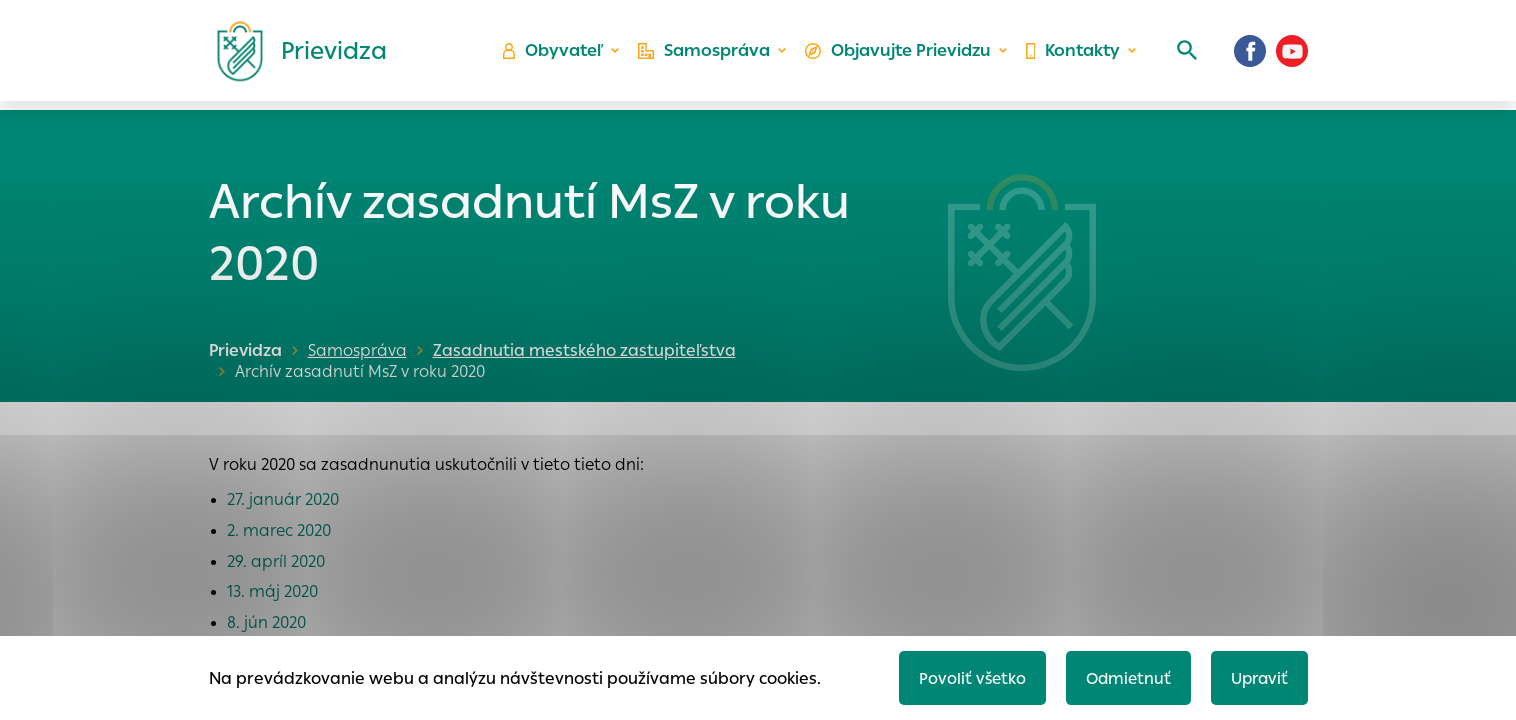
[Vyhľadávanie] (1184, 55)
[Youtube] (1292, 55)
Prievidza (245, 350)
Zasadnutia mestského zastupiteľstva (579, 350)
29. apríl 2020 (276, 561)
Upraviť (1257, 676)
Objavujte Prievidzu (899, 55)
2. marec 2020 (279, 530)
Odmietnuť (1123, 676)
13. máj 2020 (272, 591)
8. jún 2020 (266, 622)
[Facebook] (1250, 55)
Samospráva (708, 55)
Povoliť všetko (964, 676)
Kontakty (1072, 55)
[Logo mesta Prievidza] (294, 55)
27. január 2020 (283, 499)
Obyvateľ (559, 55)
